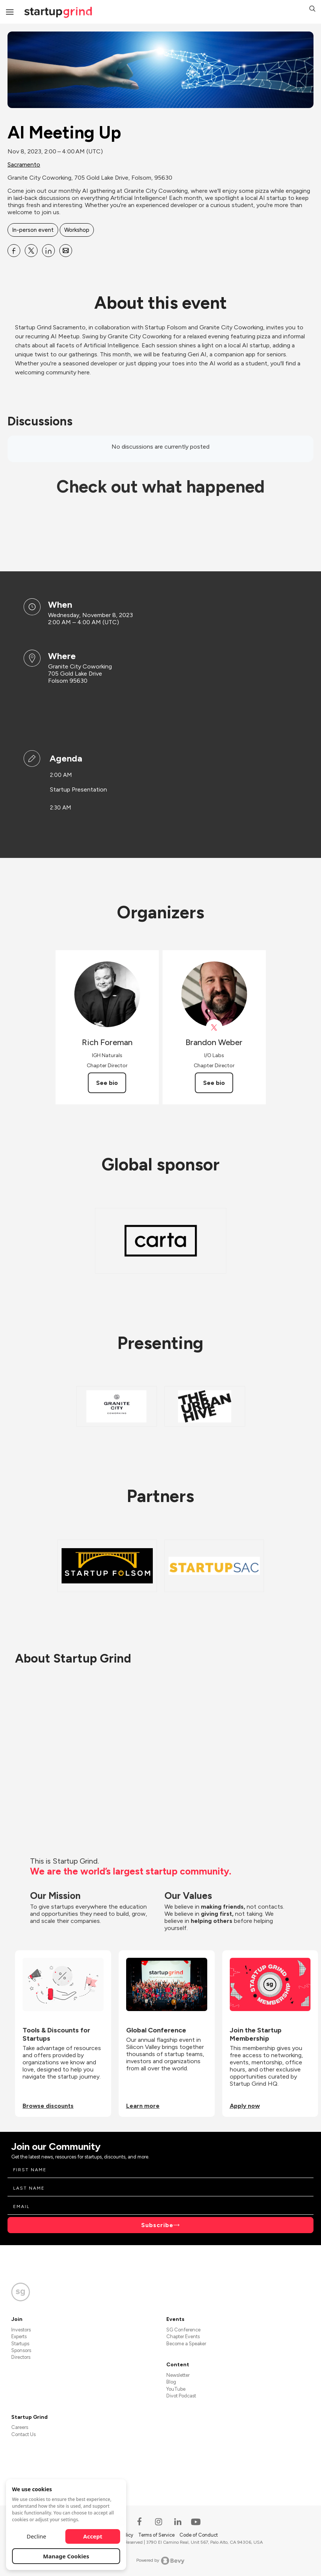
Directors (20, 2357)
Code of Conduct (198, 2535)
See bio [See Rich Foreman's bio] (107, 1082)
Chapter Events (183, 2336)
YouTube (175, 2389)
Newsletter (178, 2375)
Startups (20, 2343)
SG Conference (183, 2330)
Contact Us (23, 2434)
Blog (171, 2382)
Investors (21, 2330)
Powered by (160, 2560)
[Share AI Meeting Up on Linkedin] (48, 250)
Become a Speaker (186, 2343)
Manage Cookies (66, 2556)
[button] (312, 10)
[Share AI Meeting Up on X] (31, 250)
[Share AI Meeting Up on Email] (66, 250)
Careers (19, 2427)
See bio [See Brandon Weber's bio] (214, 1082)
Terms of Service (157, 2535)
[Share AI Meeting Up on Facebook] (14, 250)
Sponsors (21, 2350)
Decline (36, 2536)
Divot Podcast (181, 2396)
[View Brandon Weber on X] (214, 1027)
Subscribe (157, 2225)
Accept (92, 2536)
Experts (19, 2336)
